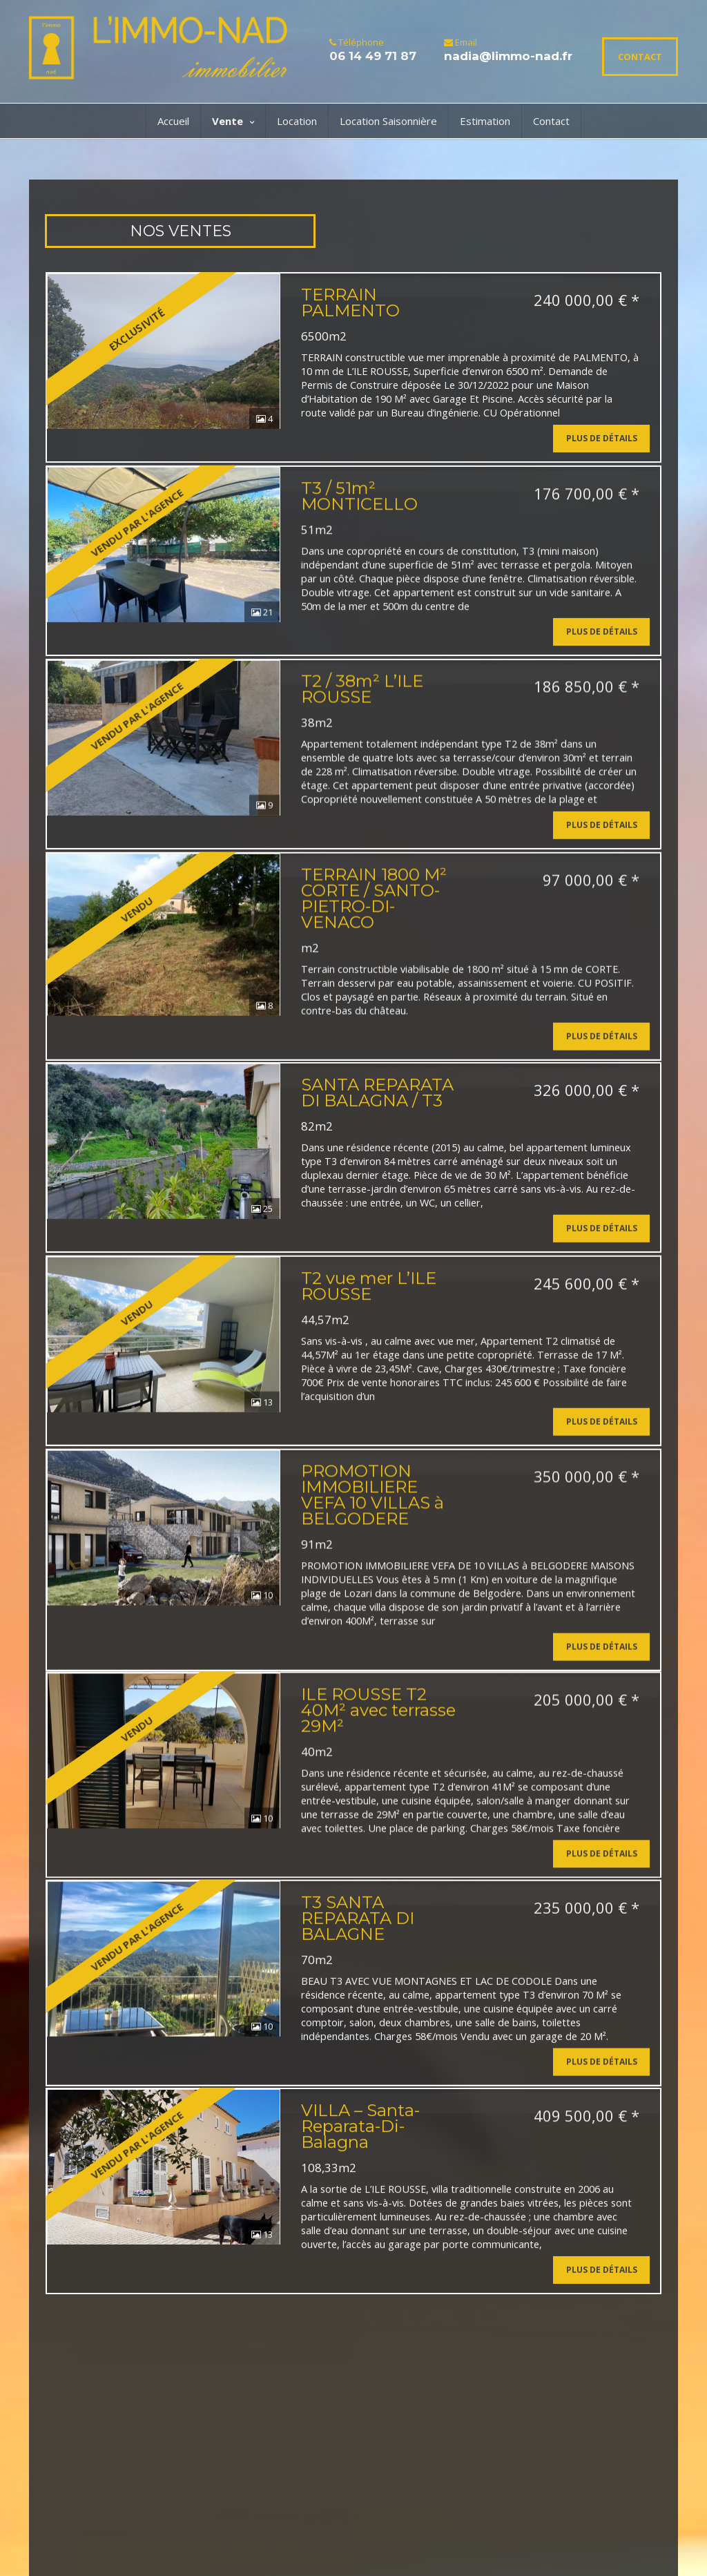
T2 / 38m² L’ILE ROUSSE (362, 718)
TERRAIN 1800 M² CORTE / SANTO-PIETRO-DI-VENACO (374, 942)
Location (297, 121)
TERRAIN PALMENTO (350, 302)
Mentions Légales (223, 2535)
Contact (551, 121)
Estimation (485, 121)
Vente (233, 121)
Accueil (173, 121)
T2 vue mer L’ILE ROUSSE (368, 1360)
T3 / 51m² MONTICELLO (359, 510)
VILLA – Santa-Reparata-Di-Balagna (360, 2263)
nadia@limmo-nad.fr (508, 56)
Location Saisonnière (388, 121)
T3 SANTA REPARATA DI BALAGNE (357, 2039)
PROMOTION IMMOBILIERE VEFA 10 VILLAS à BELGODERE (372, 1583)
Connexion (301, 2546)
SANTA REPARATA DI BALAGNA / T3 (377, 1152)
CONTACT (640, 56)
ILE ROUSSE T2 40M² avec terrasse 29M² (378, 1815)
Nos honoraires (145, 2549)
